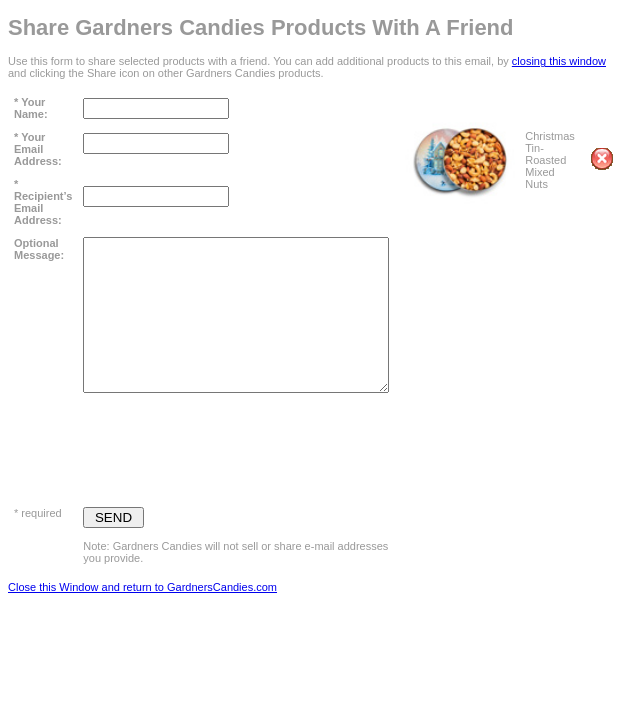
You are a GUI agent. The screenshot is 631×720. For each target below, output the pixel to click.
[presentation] (235, 445)
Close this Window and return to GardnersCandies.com (142, 587)
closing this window (559, 61)
